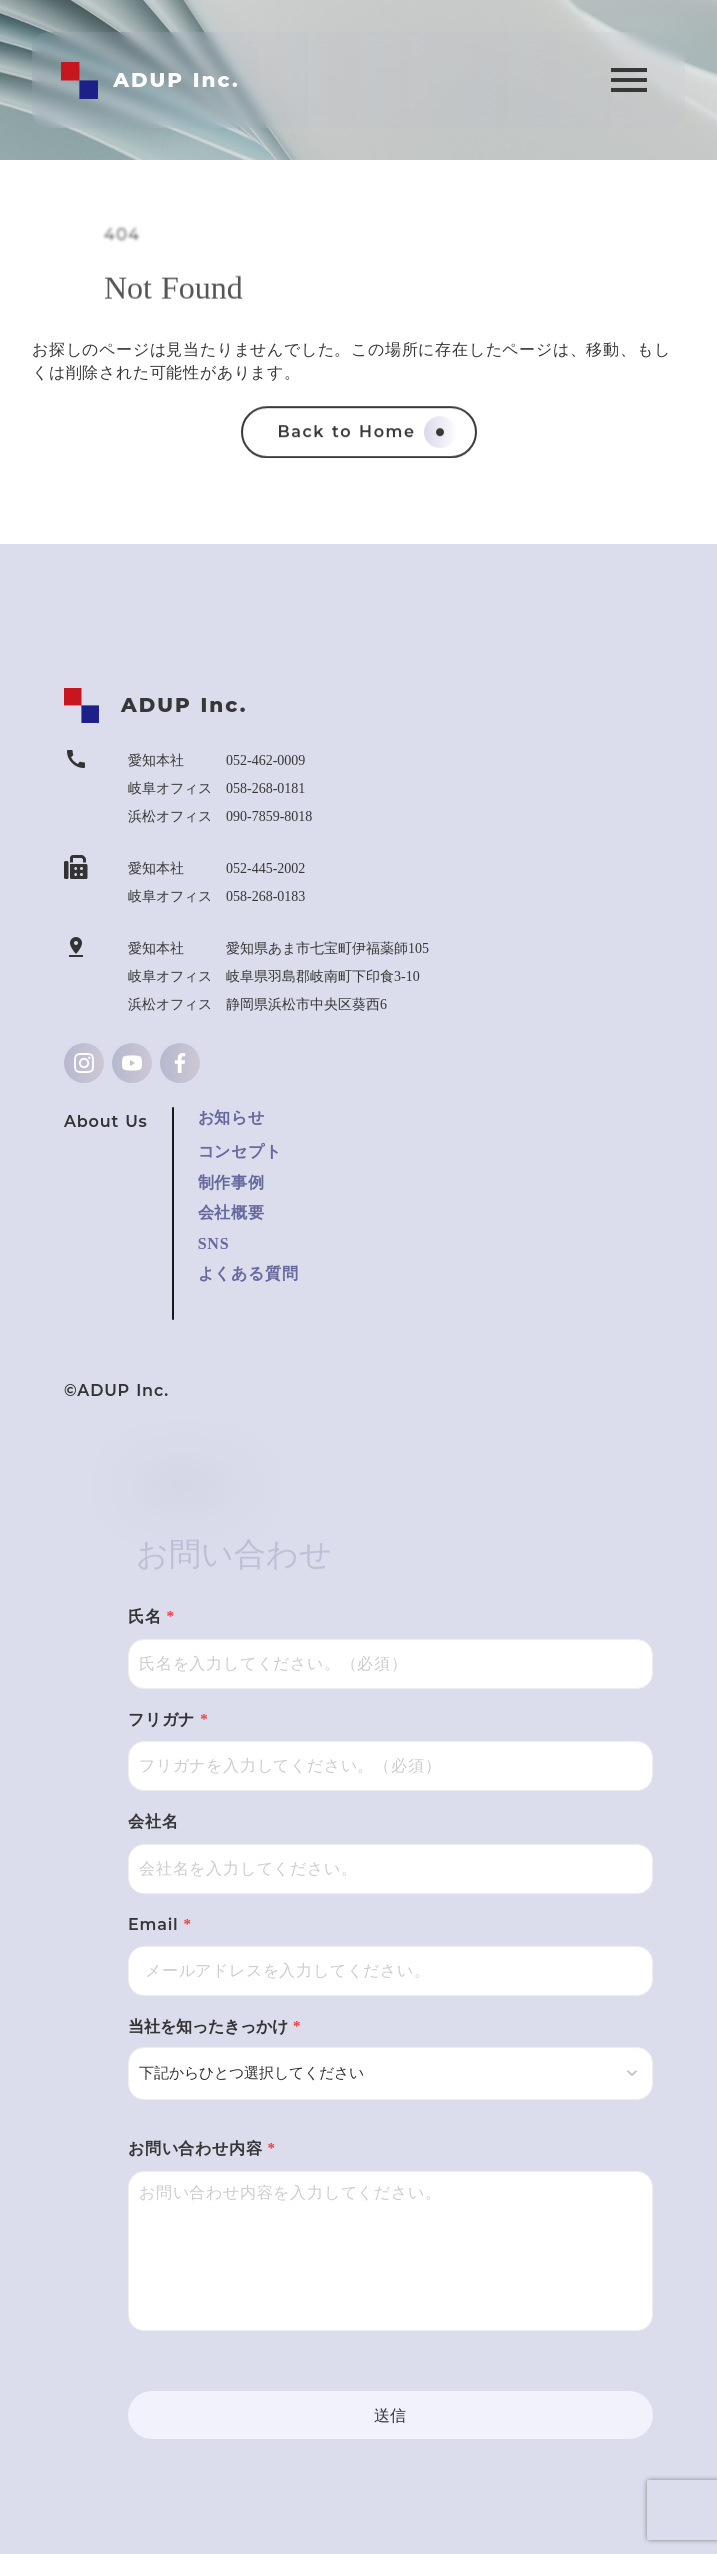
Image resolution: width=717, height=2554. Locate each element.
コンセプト (240, 1151)
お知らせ (231, 1117)
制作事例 (231, 1182)
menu (629, 80)
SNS (214, 1243)
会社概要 (231, 1212)
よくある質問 (248, 1273)
